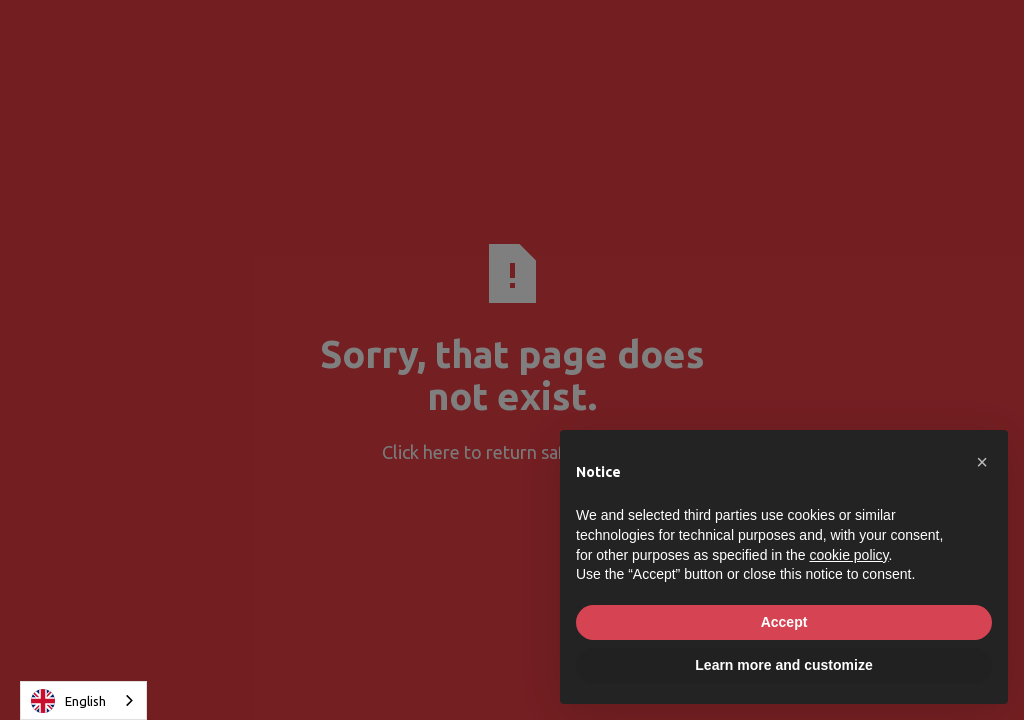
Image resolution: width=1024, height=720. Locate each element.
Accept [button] (784, 622)
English (68, 701)
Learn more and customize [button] (783, 665)
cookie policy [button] (848, 555)
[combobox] (83, 700)
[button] (982, 462)
